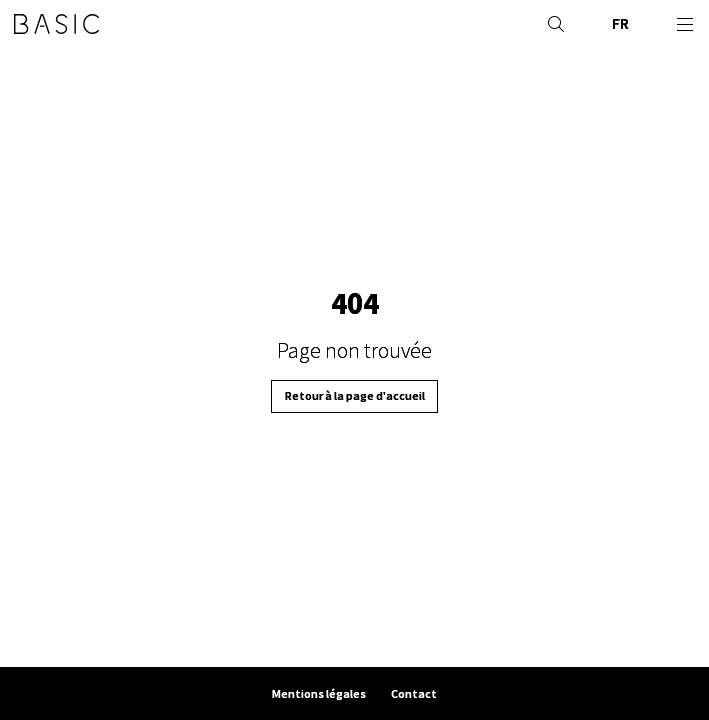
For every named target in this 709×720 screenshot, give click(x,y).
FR (620, 23)
